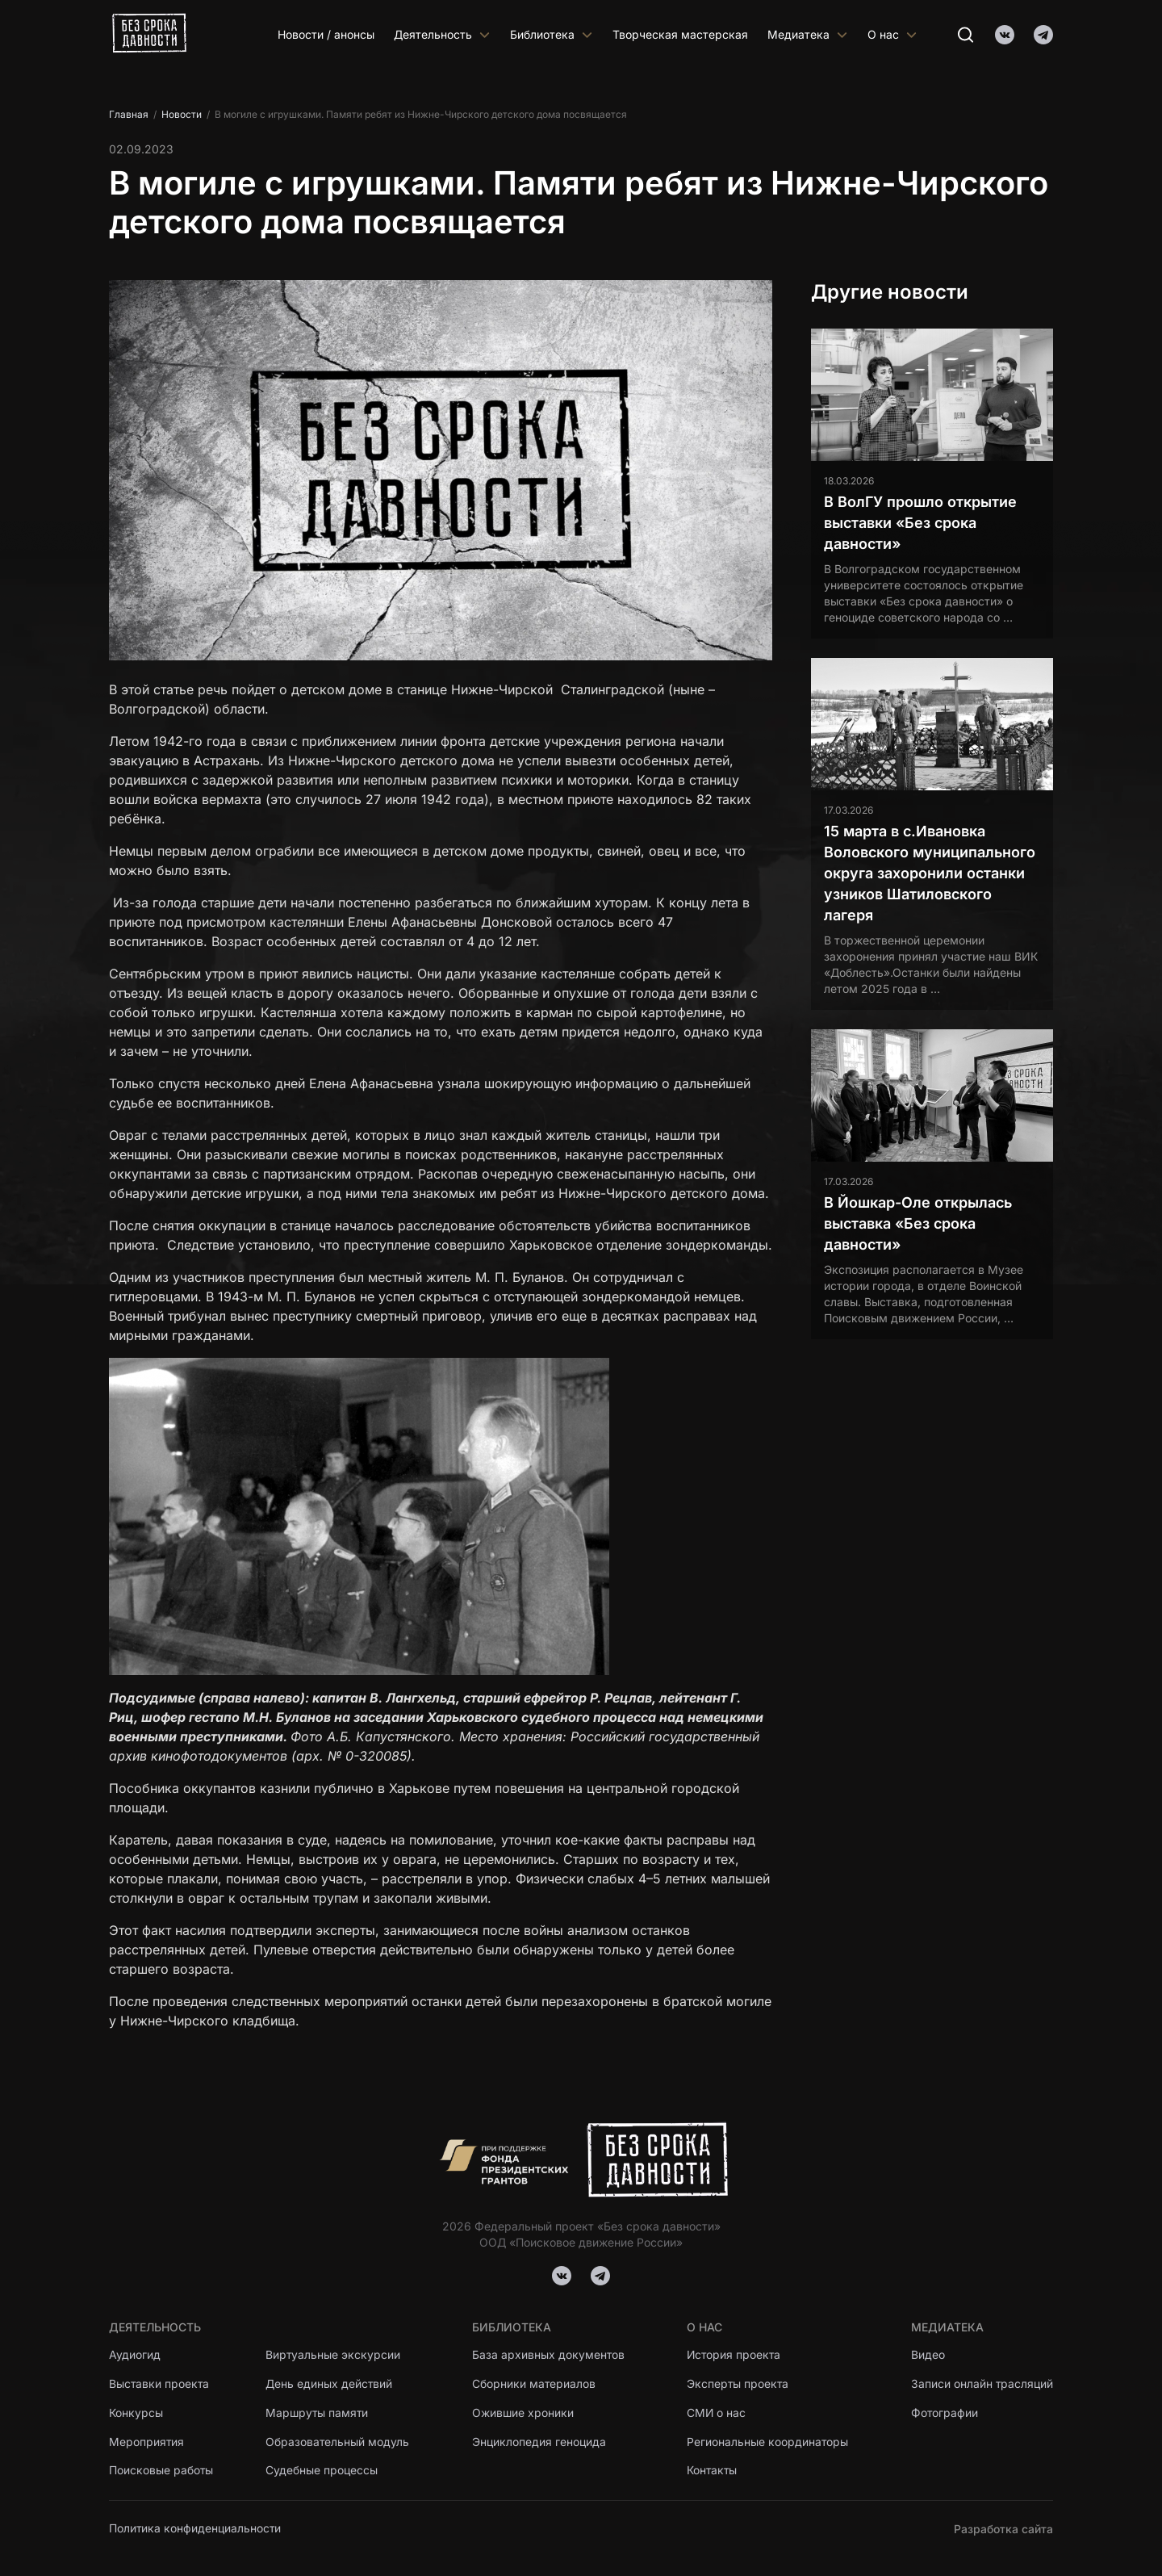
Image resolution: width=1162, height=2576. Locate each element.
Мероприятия (147, 2442)
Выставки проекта (160, 2384)
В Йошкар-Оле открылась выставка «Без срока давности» (918, 1223)
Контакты (712, 2471)
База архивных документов (548, 2355)
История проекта (735, 2355)
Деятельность (442, 34)
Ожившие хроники (523, 2413)
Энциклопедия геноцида (539, 2442)
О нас (892, 34)
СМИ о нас (716, 2413)
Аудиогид (135, 2355)
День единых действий (330, 2384)
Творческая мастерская (680, 34)
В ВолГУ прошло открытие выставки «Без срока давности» (920, 522)
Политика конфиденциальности (195, 2529)
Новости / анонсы (326, 34)
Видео (927, 2355)
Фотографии (944, 2413)
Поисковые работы (161, 2471)
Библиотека (551, 34)
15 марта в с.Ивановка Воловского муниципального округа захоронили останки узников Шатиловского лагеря (929, 873)
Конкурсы (136, 2413)
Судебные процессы (322, 2471)
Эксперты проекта (738, 2384)
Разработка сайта (1003, 2529)
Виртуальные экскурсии (334, 2355)
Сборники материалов (534, 2384)
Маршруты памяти (318, 2413)
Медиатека (807, 34)
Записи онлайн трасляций (981, 2384)
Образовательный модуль (338, 2442)
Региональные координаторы (768, 2442)
